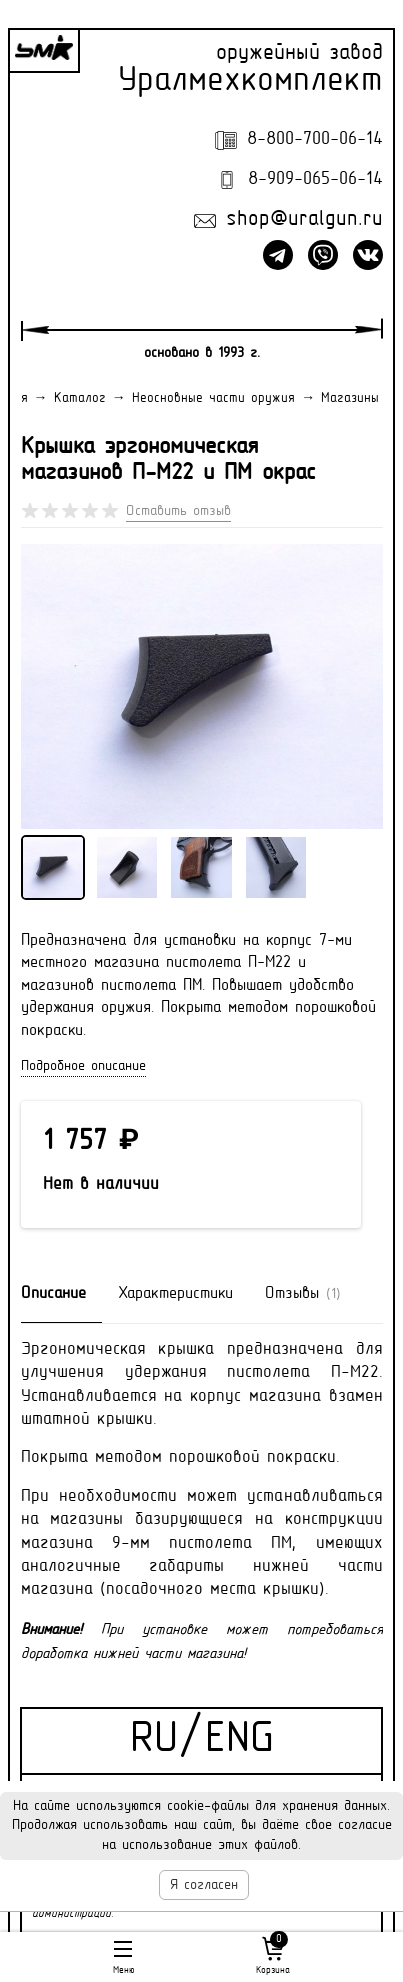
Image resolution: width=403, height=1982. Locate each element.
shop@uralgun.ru (304, 220)
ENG (239, 1740)
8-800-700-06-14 (315, 139)
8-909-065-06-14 (315, 179)
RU (154, 1740)
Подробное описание (83, 1066)
